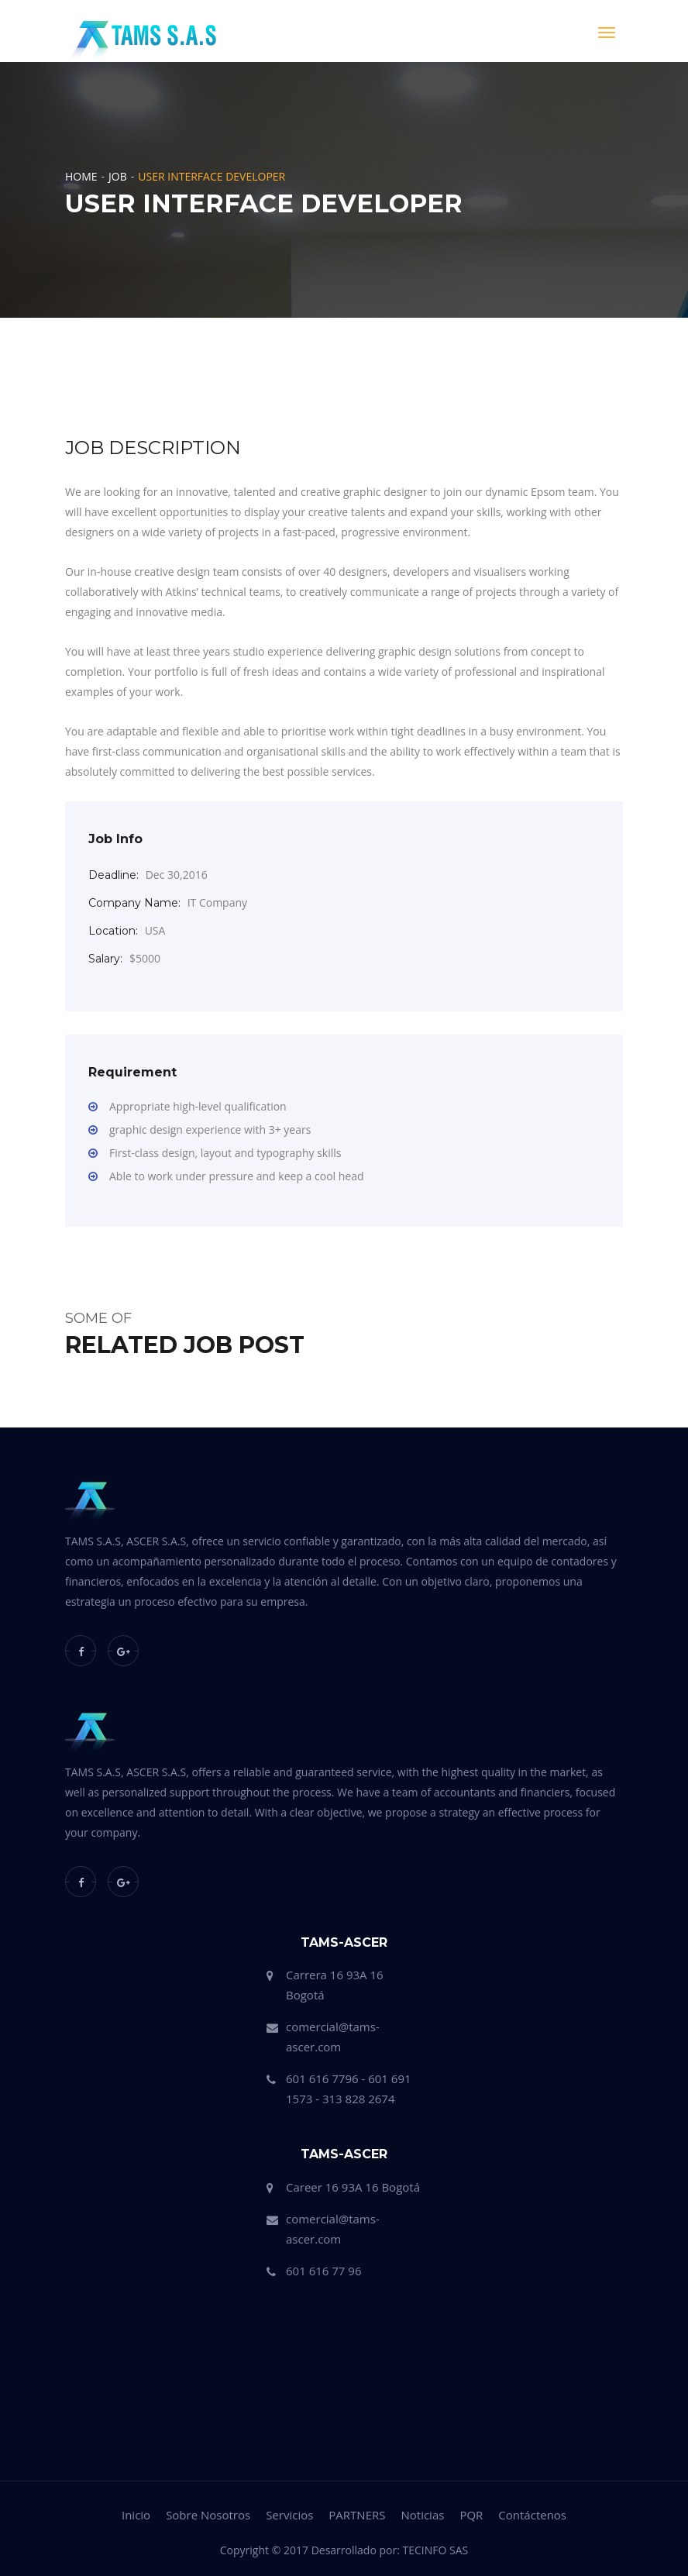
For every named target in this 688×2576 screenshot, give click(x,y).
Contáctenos (532, 2515)
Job (117, 176)
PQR (471, 2515)
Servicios (289, 2515)
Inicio (136, 2515)
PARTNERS (357, 2515)
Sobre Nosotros (208, 2515)
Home (81, 176)
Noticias (422, 2515)
